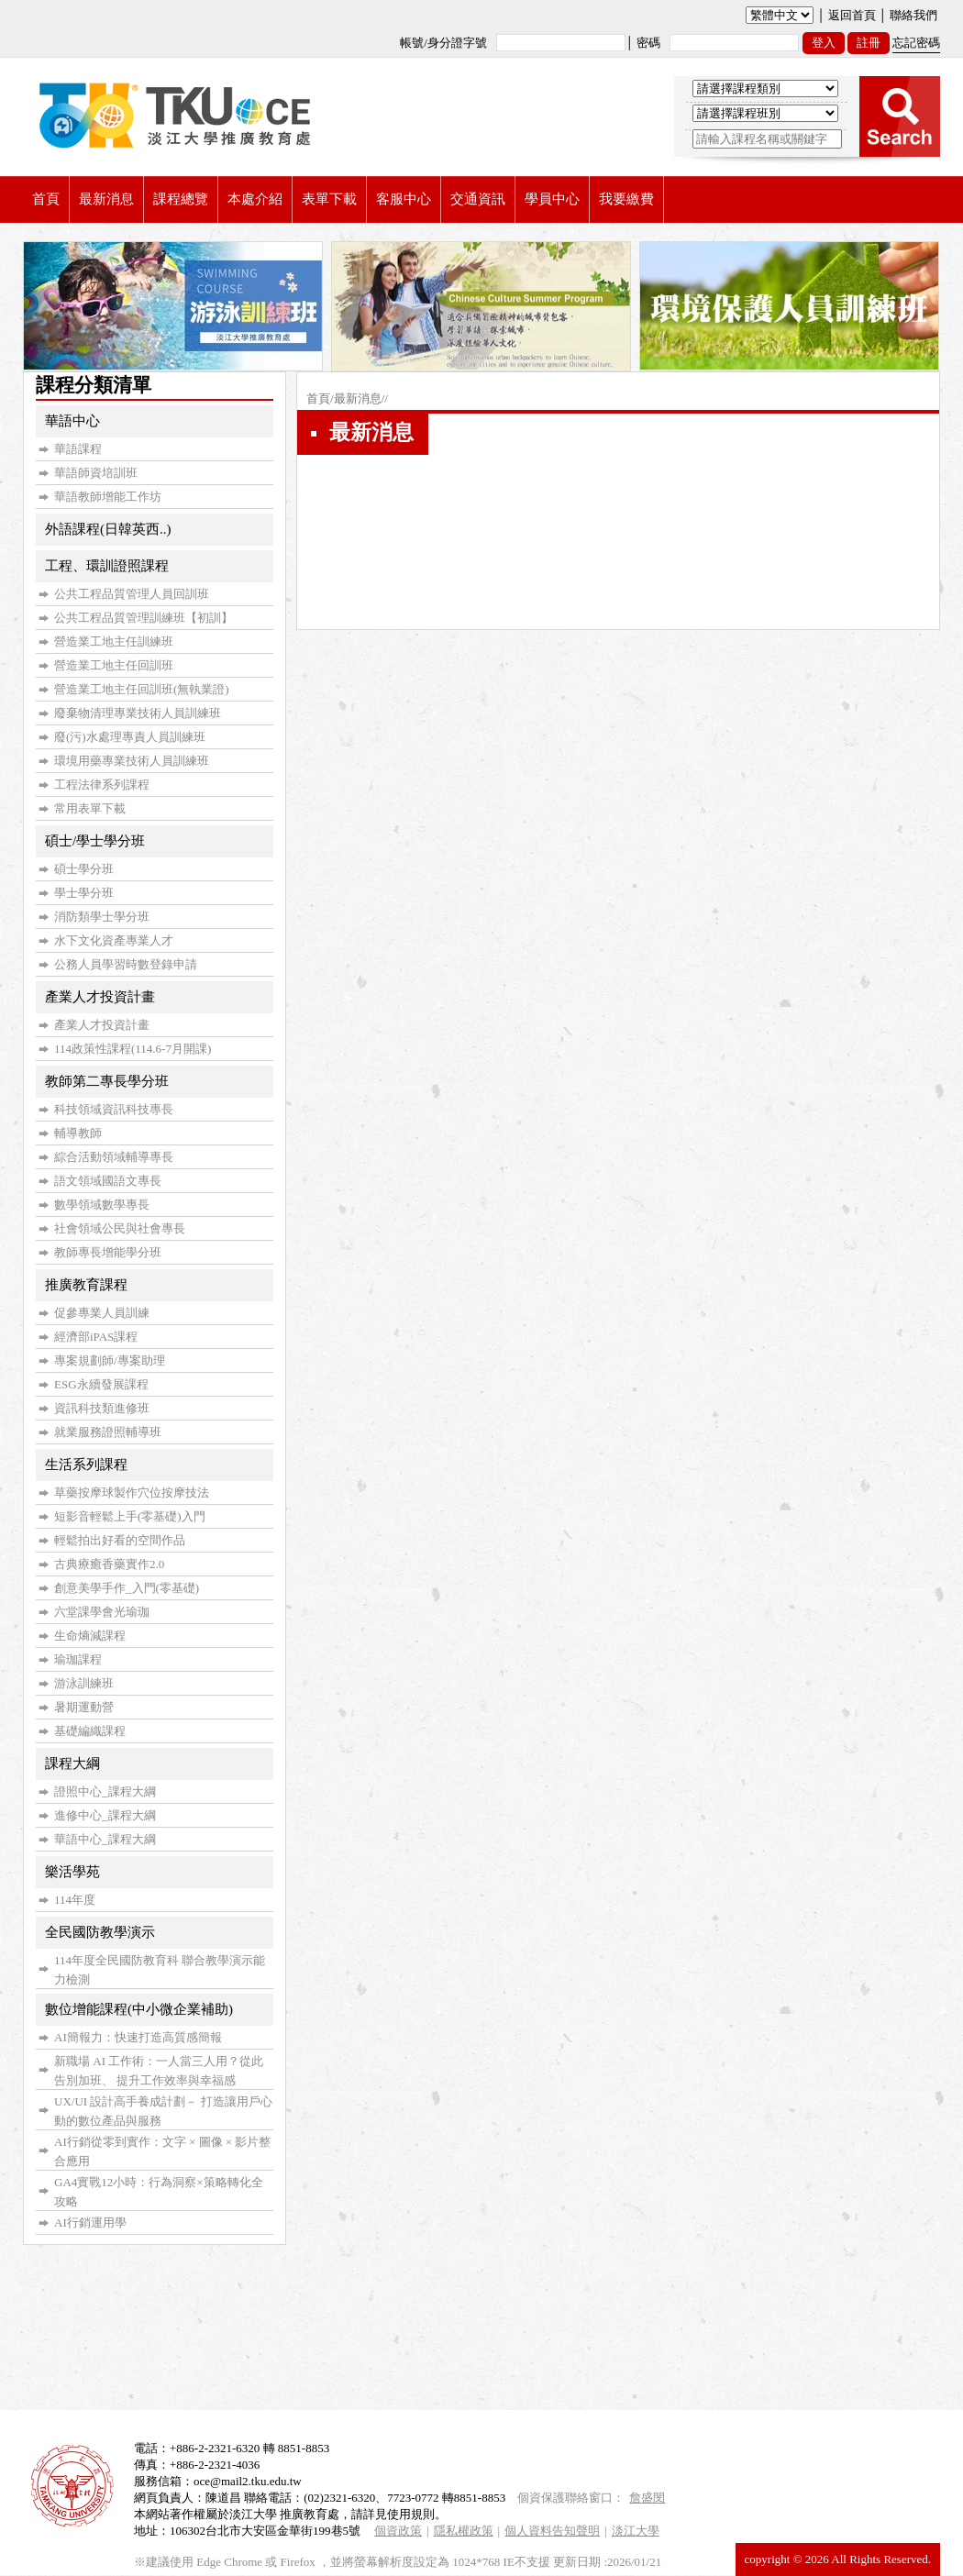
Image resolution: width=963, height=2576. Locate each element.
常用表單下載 (90, 808)
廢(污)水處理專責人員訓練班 (129, 737)
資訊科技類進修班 (101, 1408)
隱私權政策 (463, 2530)
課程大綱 (72, 1763)
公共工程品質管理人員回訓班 (131, 594)
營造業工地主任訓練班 (113, 641)
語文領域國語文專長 (107, 1181)
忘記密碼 (916, 43)
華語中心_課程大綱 (105, 1839)
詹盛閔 (647, 2497)
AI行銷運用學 (90, 2222)
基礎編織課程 (90, 1731)
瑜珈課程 (78, 1659)
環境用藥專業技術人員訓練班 (131, 761)
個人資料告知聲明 (552, 2530)
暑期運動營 (84, 1707)
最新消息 (358, 398)
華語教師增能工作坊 (107, 496)
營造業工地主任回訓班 (113, 665)
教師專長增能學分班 (107, 1252)
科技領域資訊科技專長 (113, 1109)
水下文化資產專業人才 (113, 940)
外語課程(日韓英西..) (108, 529)
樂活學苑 (72, 1871)
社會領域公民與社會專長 (119, 1228)
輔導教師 (78, 1133)
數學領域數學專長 (101, 1204)
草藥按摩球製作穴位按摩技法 (131, 1492)
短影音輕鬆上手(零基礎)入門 (129, 1516)
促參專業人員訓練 (101, 1313)
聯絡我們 (913, 15)
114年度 (74, 1900)
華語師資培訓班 (96, 473)
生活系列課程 (86, 1464)
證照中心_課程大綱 (105, 1791)
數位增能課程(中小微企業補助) (139, 2009)
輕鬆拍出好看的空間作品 (119, 1540)
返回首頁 (852, 15)
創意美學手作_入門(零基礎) (126, 1588)
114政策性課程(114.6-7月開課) (132, 1049)
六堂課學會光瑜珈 (101, 1612)
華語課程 (78, 449)
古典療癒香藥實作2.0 (109, 1564)
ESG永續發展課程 (101, 1384)
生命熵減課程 (90, 1635)
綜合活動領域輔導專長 (113, 1157)
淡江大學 (635, 2530)
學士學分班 (84, 893)
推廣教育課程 (86, 1284)
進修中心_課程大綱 (105, 1815)
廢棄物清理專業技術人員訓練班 (137, 713)
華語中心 (72, 421)
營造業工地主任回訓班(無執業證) (141, 689)
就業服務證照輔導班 (107, 1432)
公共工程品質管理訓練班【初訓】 (143, 618)
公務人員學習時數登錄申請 (125, 964)
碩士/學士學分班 (95, 841)
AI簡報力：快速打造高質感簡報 (138, 2037)
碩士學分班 (84, 869)
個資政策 (398, 2530)
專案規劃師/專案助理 (109, 1360)
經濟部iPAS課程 (96, 1336)
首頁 (318, 398)
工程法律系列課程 (101, 784)
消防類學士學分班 (101, 916)
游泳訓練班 (84, 1683)
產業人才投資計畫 (100, 996)
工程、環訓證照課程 (107, 565)
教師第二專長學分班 (107, 1081)
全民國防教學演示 (100, 1932)
